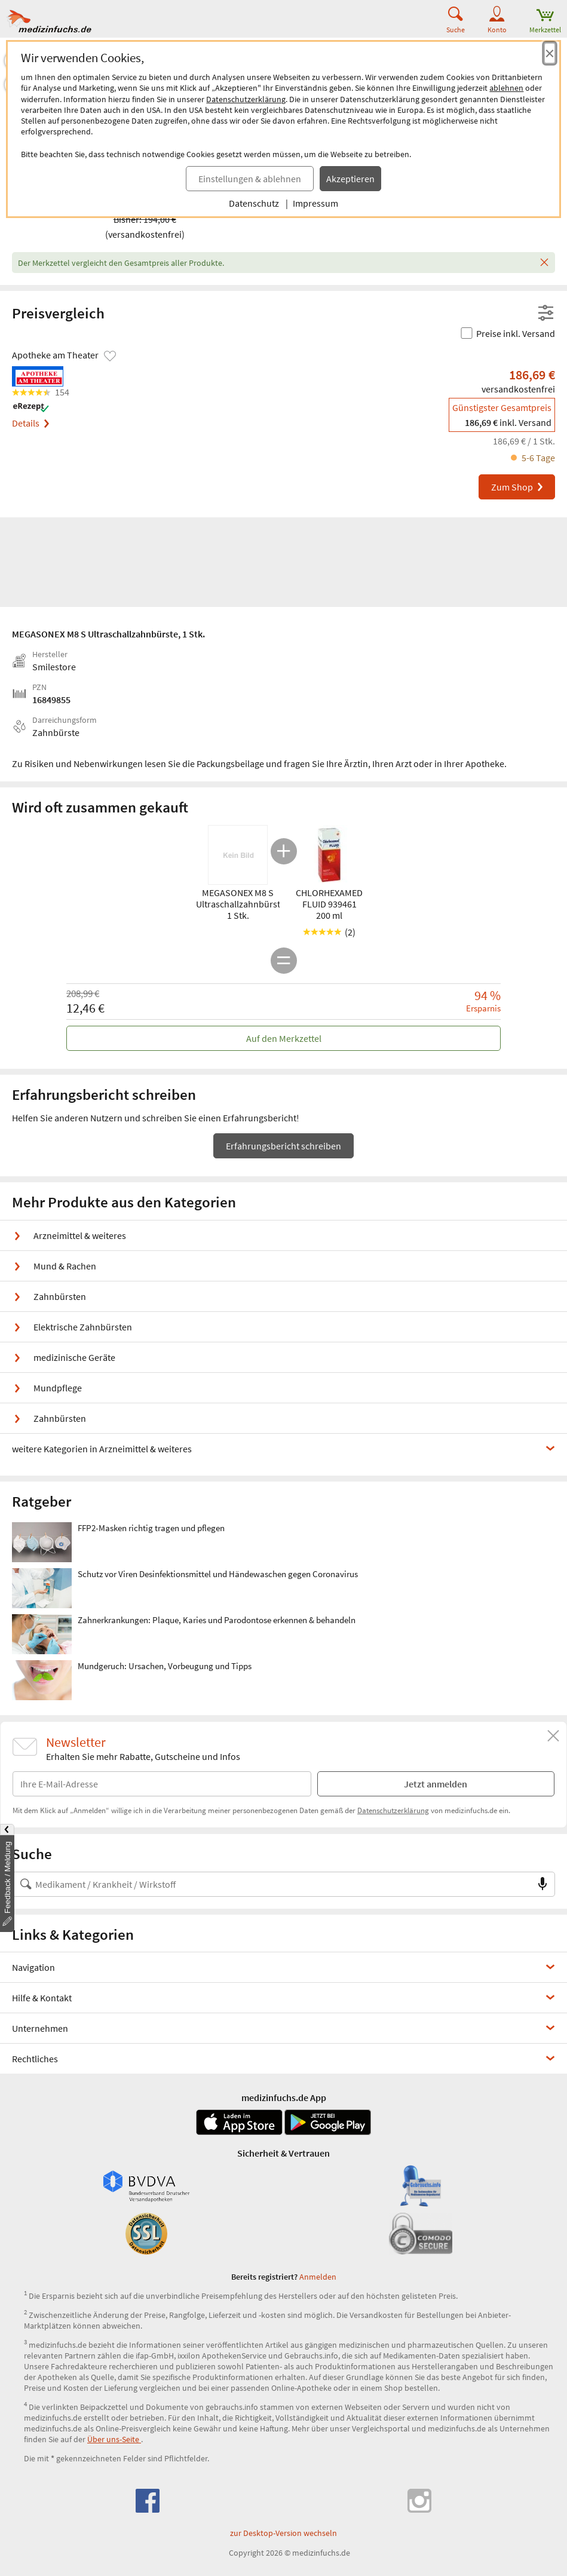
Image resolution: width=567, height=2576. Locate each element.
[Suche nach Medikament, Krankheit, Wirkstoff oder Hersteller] (272, 1884)
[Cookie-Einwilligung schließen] (549, 53)
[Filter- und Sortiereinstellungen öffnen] (546, 313)
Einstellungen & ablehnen (249, 179)
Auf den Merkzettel (283, 1038)
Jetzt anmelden (435, 1784)
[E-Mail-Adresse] (162, 1783)
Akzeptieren (350, 179)
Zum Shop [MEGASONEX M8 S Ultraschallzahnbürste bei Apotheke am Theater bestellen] (517, 487)
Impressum (315, 203)
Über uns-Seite (114, 2439)
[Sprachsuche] (542, 1884)
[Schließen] (544, 263)
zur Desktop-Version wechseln (283, 2533)
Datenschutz (254, 203)
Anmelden (317, 2276)
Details (30, 423)
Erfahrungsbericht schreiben (283, 1146)
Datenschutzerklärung (246, 99)
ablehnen (506, 87)
